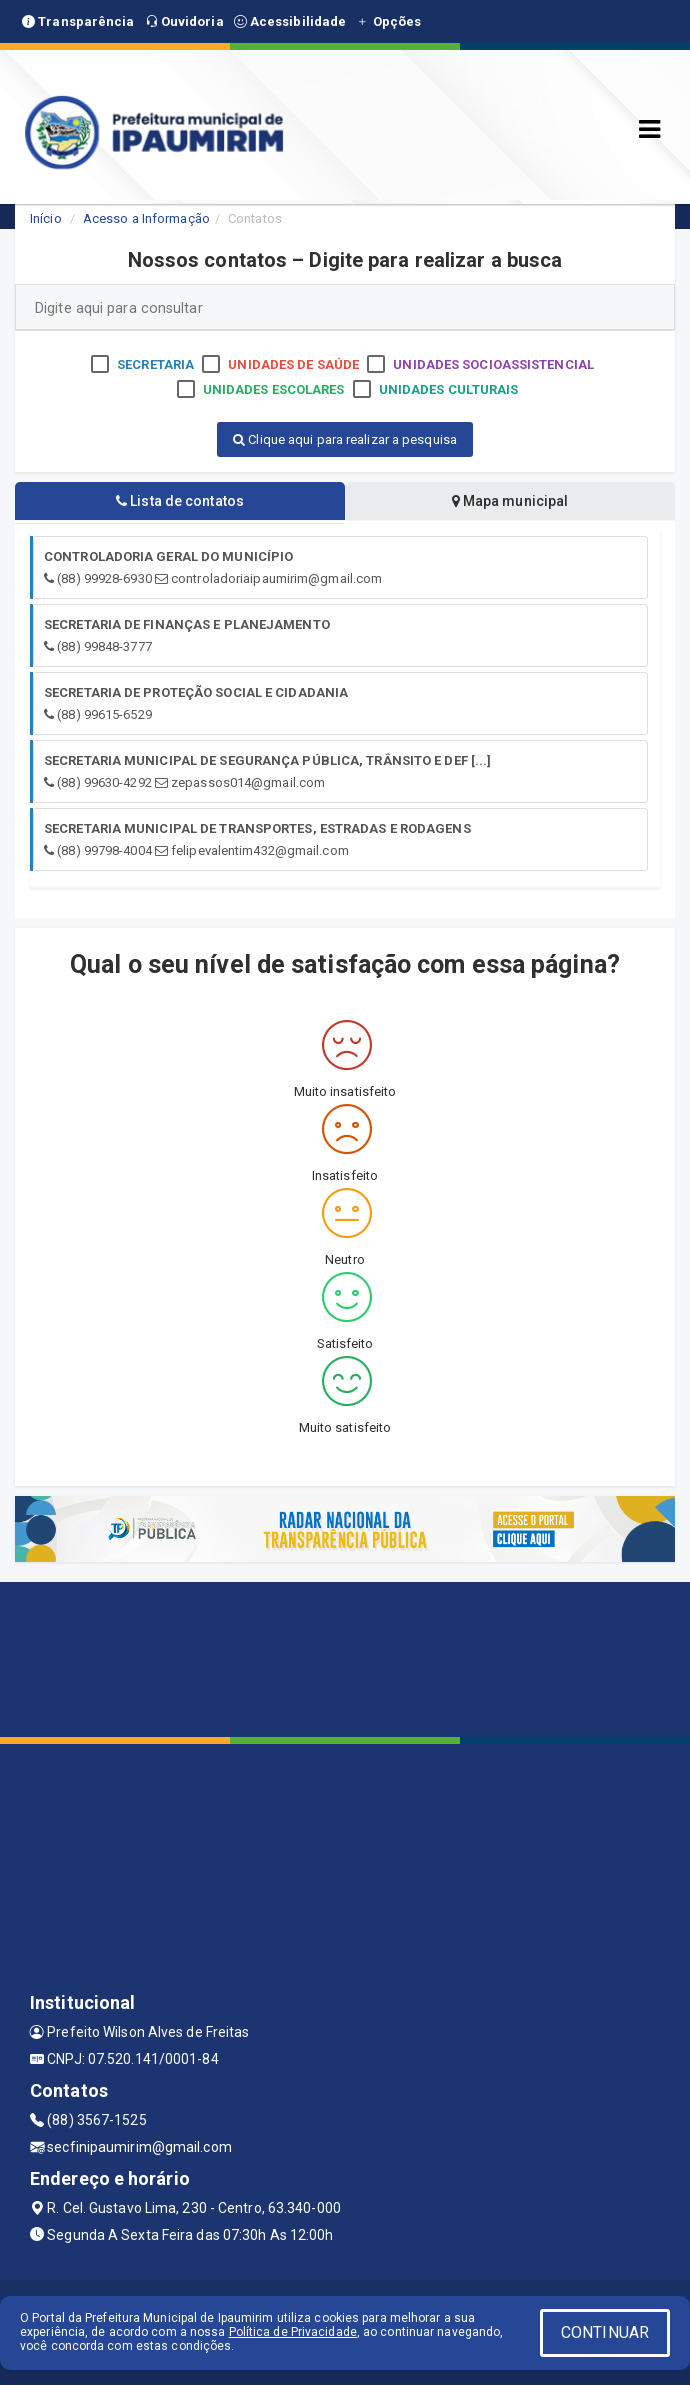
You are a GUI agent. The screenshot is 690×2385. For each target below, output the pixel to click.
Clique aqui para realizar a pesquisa (345, 439)
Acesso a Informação (146, 218)
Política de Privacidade (293, 2332)
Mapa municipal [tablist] (510, 501)
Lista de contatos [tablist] (180, 501)
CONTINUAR (605, 2332)
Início (46, 218)
